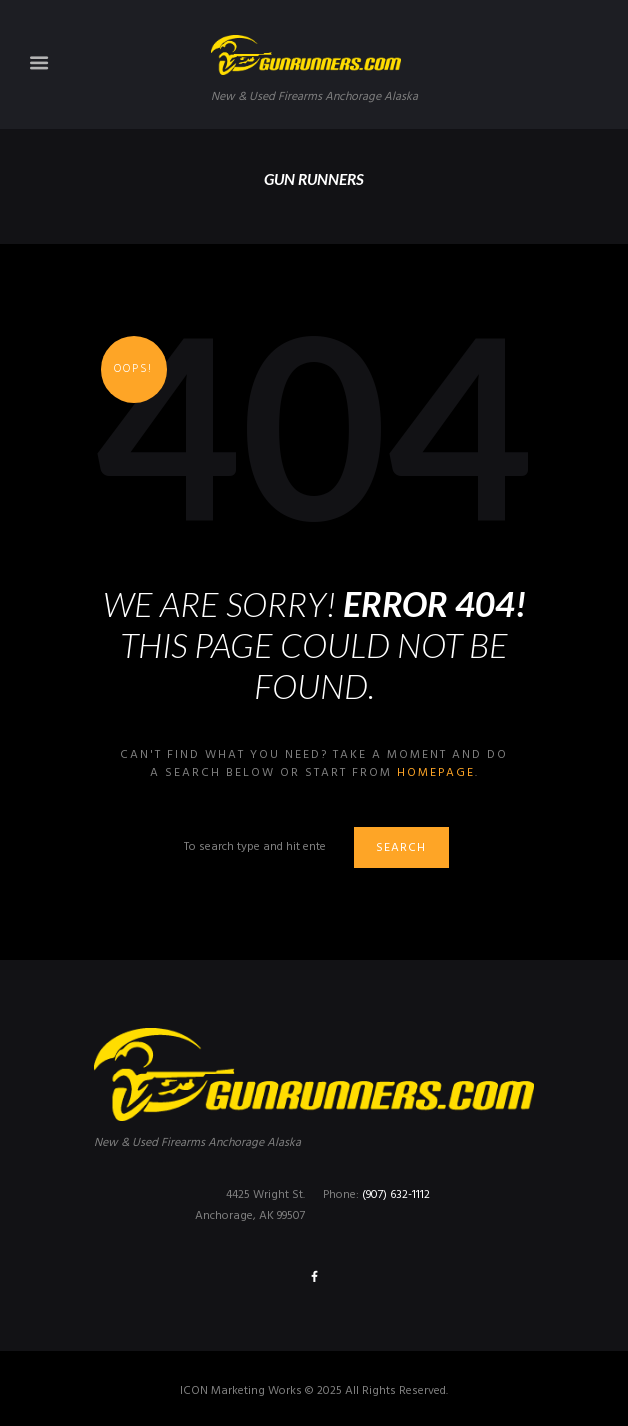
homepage (436, 773)
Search (401, 848)
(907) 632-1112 (396, 1195)
